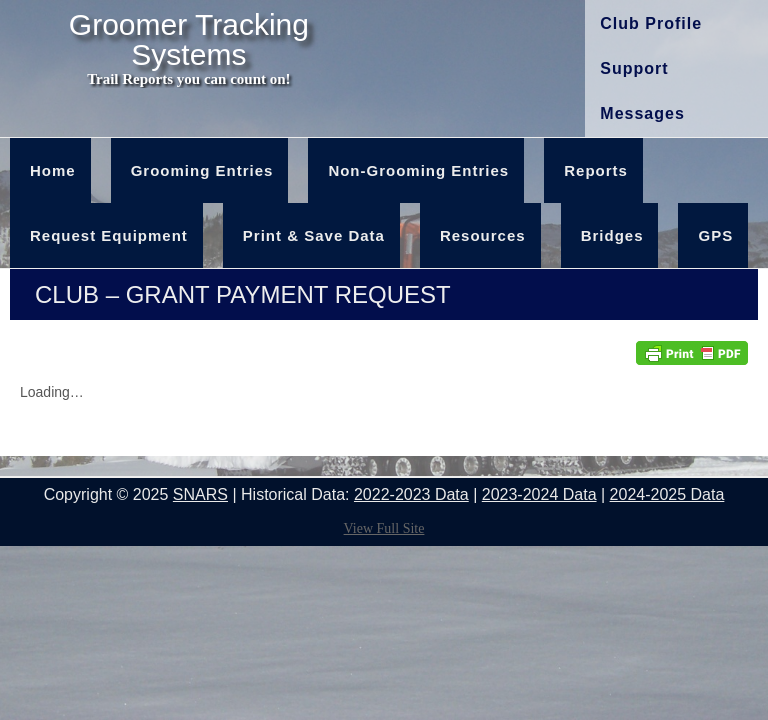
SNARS (200, 494)
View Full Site (384, 528)
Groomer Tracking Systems (189, 40)
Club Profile (651, 23)
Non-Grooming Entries (418, 170)
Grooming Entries (202, 170)
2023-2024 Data (539, 494)
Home (53, 170)
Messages (642, 113)
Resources (483, 235)
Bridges (612, 235)
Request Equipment (109, 235)
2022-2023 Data (411, 494)
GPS (715, 235)
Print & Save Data (314, 235)
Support (634, 68)
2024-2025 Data (667, 494)
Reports (596, 170)
